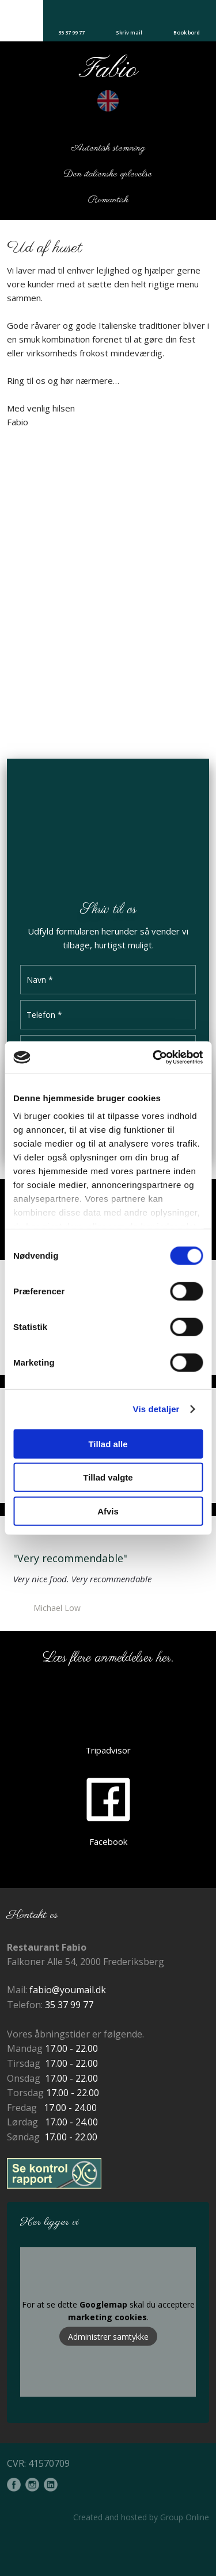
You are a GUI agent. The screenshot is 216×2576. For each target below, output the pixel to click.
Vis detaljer (156, 1409)
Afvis (108, 1511)
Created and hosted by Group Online (141, 2517)
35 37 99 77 (69, 2004)
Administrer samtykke (108, 2336)
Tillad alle (107, 1443)
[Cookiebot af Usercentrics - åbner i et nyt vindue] (154, 1057)
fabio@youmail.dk (67, 1989)
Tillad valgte (107, 1477)
